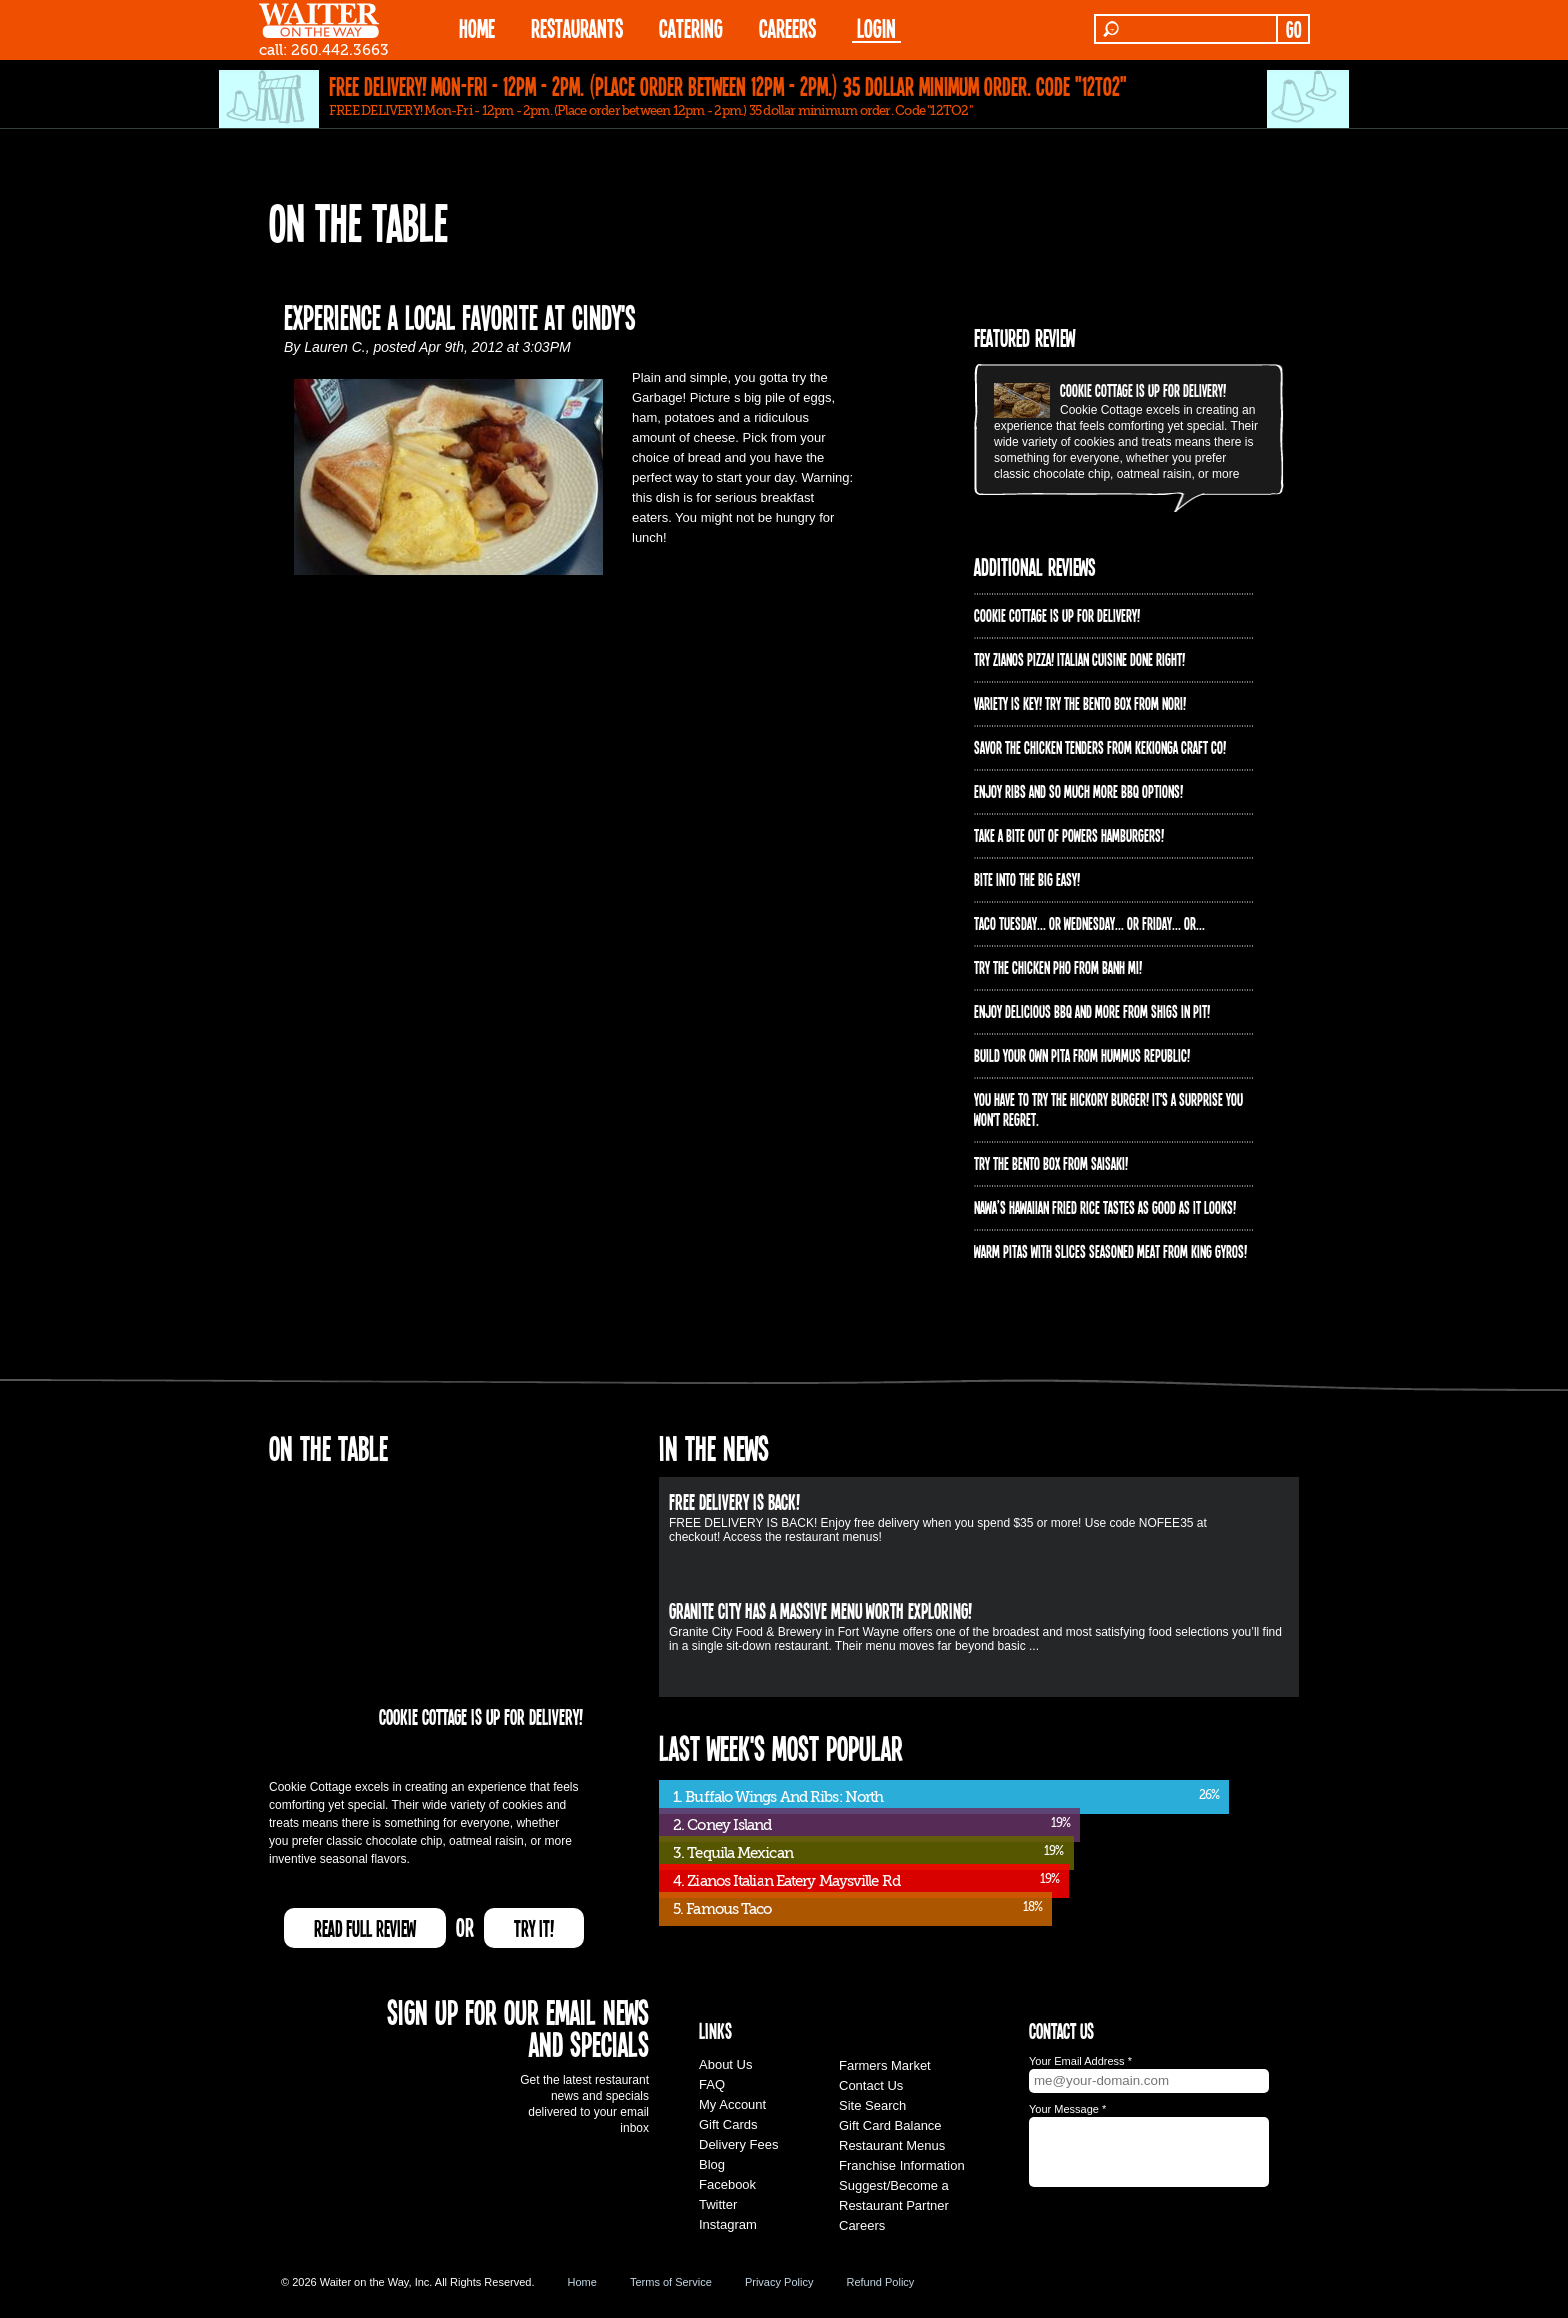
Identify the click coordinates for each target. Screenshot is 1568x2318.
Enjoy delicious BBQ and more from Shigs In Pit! (1092, 1011)
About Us (725, 2064)
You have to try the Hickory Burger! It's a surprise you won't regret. (1108, 1109)
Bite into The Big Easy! (1027, 879)
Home (582, 2282)
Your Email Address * (1080, 2061)
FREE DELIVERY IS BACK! (734, 1501)
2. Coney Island (722, 1825)
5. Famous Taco (722, 1909)
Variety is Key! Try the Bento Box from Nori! (1080, 703)
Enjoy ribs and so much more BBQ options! (1078, 791)
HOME (477, 27)
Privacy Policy (779, 2282)
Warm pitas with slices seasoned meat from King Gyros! (1110, 1251)
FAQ (712, 2084)
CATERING (691, 27)
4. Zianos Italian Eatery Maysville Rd (786, 1881)
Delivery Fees (738, 2144)
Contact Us (871, 2085)
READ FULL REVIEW (365, 1928)
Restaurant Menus (892, 2145)
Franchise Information (902, 2165)
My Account (732, 2104)
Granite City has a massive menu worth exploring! (820, 1610)
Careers (787, 27)
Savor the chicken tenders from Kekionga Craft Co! (1100, 747)
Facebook (727, 2184)
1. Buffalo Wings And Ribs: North (778, 1797)
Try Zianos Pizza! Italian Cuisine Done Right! (1079, 659)
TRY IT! (534, 1928)
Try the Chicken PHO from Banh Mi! (1058, 967)
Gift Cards (728, 2124)
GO (1293, 29)
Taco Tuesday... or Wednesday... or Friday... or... (1089, 923)
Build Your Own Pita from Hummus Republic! (1082, 1055)
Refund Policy (880, 2282)
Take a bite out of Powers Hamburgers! (1069, 835)
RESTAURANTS (577, 27)
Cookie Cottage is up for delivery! (1143, 390)
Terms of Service (671, 2282)
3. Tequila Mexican (733, 1853)
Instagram (728, 2224)
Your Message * (1067, 2109)
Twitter (718, 2204)
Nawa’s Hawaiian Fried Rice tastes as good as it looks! (1105, 1207)
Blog (712, 2164)
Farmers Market (885, 2065)
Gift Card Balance (890, 2125)
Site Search (872, 2105)
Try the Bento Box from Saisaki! (1051, 1163)
